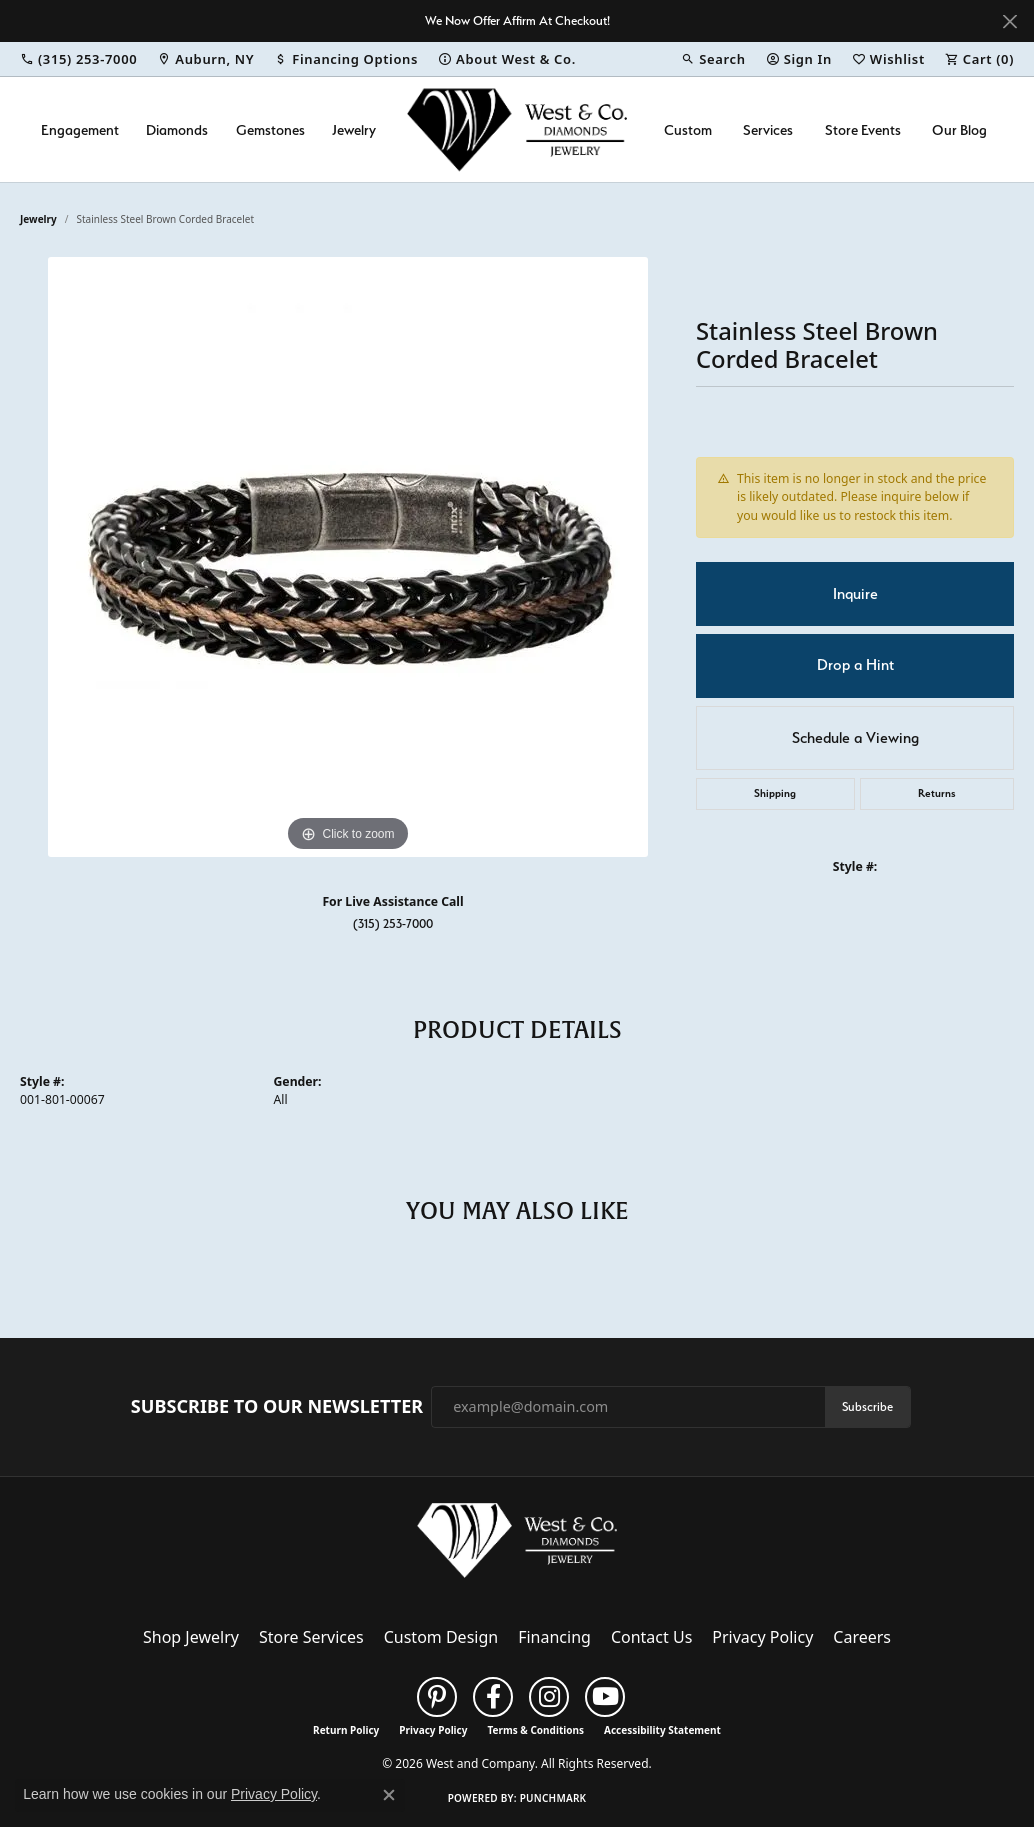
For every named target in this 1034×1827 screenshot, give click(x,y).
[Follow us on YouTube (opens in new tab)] (605, 1697)
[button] (713, 59)
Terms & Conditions (535, 1730)
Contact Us (651, 1637)
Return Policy (346, 1730)
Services (768, 129)
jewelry (38, 219)
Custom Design (441, 1637)
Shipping (775, 793)
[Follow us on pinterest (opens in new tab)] (437, 1697)
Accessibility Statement (662, 1730)
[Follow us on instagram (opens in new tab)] (549, 1697)
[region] (348, 557)
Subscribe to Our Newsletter (277, 1407)
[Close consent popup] (389, 1795)
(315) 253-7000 (393, 923)
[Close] (1009, 21)
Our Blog (959, 129)
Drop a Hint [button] (855, 665)
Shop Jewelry (191, 1637)
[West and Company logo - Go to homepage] (517, 129)
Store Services (311, 1637)
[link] (78, 59)
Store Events (863, 129)
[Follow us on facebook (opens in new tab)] (493, 1697)
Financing (554, 1637)
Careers (862, 1637)
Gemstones (270, 129)
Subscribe (867, 1406)
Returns (937, 793)
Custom (688, 129)
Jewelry (354, 129)
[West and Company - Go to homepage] (517, 1545)
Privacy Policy (762, 1637)
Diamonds (177, 129)
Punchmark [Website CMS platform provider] (553, 1798)
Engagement (80, 129)
